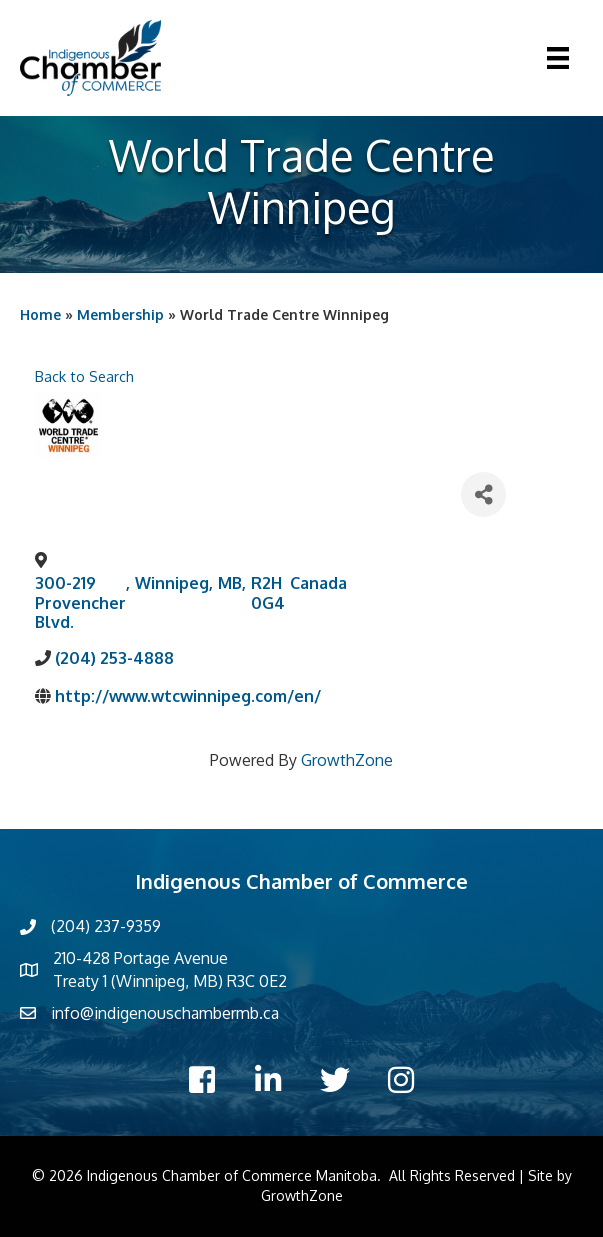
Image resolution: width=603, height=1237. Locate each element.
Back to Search (84, 376)
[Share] (483, 494)
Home (40, 314)
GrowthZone (347, 760)
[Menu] (558, 58)
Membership (120, 314)
